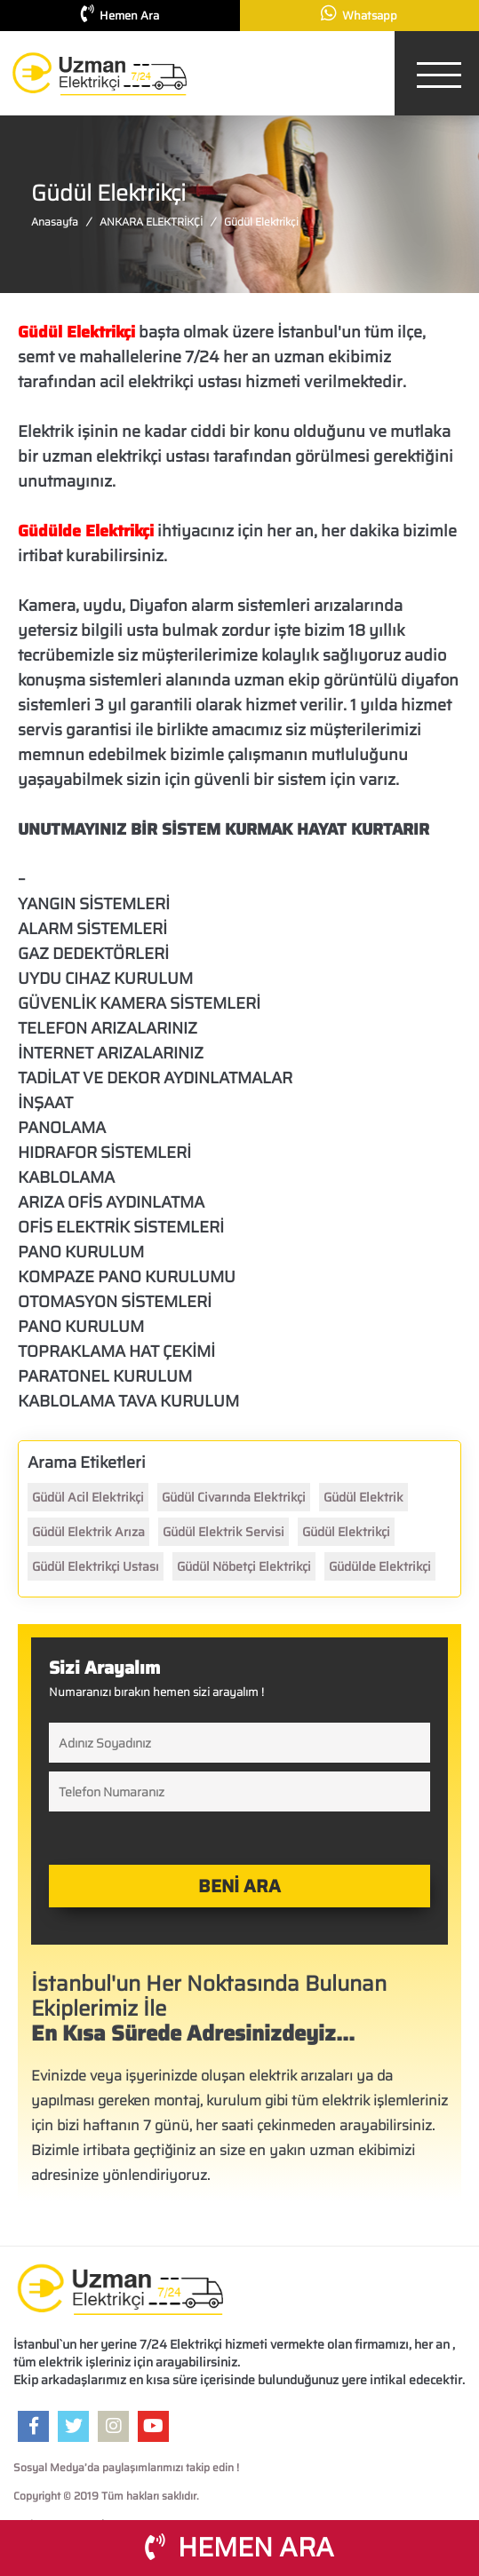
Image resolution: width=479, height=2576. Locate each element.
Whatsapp (359, 14)
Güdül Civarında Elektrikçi (234, 1497)
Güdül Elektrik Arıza (88, 1532)
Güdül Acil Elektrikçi (88, 1497)
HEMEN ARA (239, 2547)
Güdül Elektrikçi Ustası (95, 1566)
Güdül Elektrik (363, 1497)
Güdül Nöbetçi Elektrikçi (244, 1566)
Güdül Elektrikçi (346, 1532)
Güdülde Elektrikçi (380, 1566)
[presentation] (130, 1837)
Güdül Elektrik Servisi (223, 1532)
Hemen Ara (120, 14)
